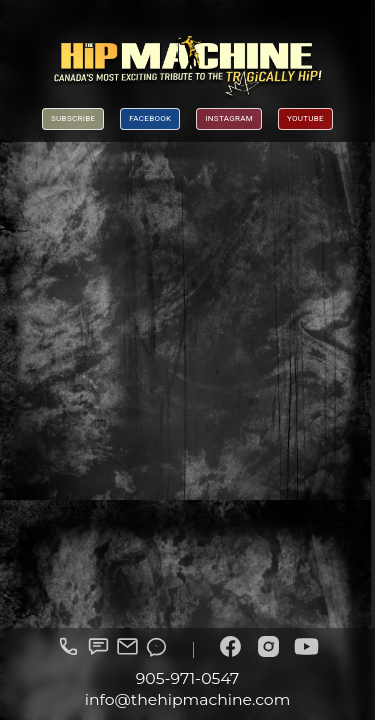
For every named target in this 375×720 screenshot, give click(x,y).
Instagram (229, 118)
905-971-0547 (187, 678)
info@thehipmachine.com (188, 699)
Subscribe (73, 118)
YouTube (305, 118)
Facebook (150, 118)
